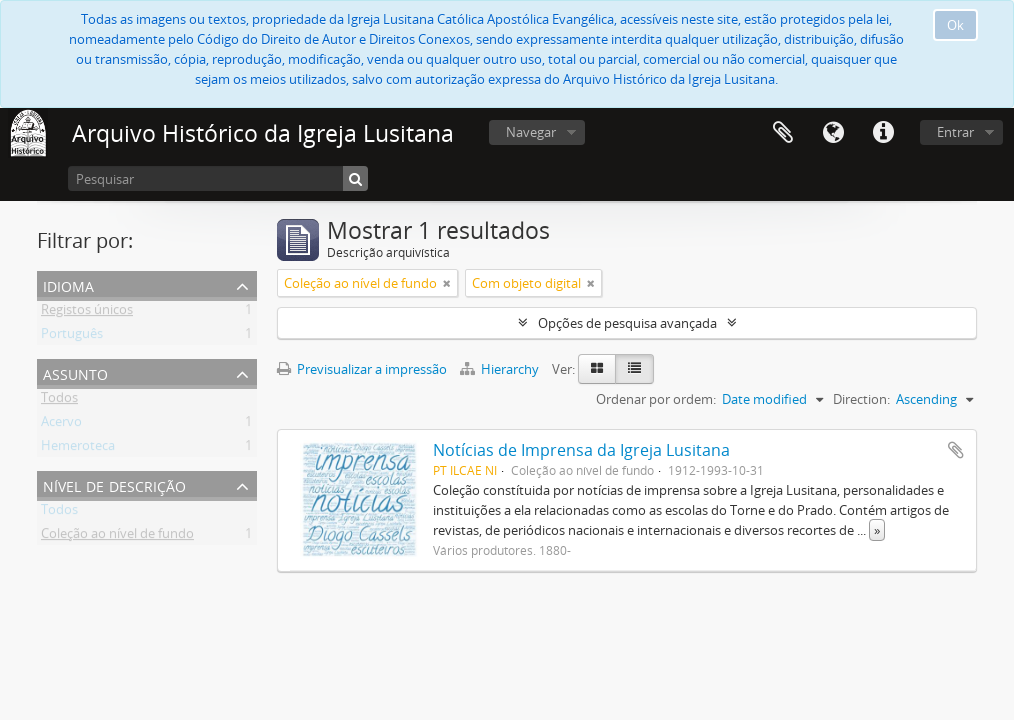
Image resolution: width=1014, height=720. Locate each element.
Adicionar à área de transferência (956, 450)
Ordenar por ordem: (656, 399)
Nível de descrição (114, 484)
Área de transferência (783, 133)
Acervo (61, 425)
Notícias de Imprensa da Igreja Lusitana (581, 450)
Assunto (75, 372)
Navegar (531, 132)
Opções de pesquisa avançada (627, 323)
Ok (955, 25)
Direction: (861, 399)
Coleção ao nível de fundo (117, 537)
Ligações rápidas (883, 133)
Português (72, 337)
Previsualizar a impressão (362, 369)
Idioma (833, 133)
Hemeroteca (78, 449)
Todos (59, 401)
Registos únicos (87, 313)
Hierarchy (501, 369)
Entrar (955, 132)
